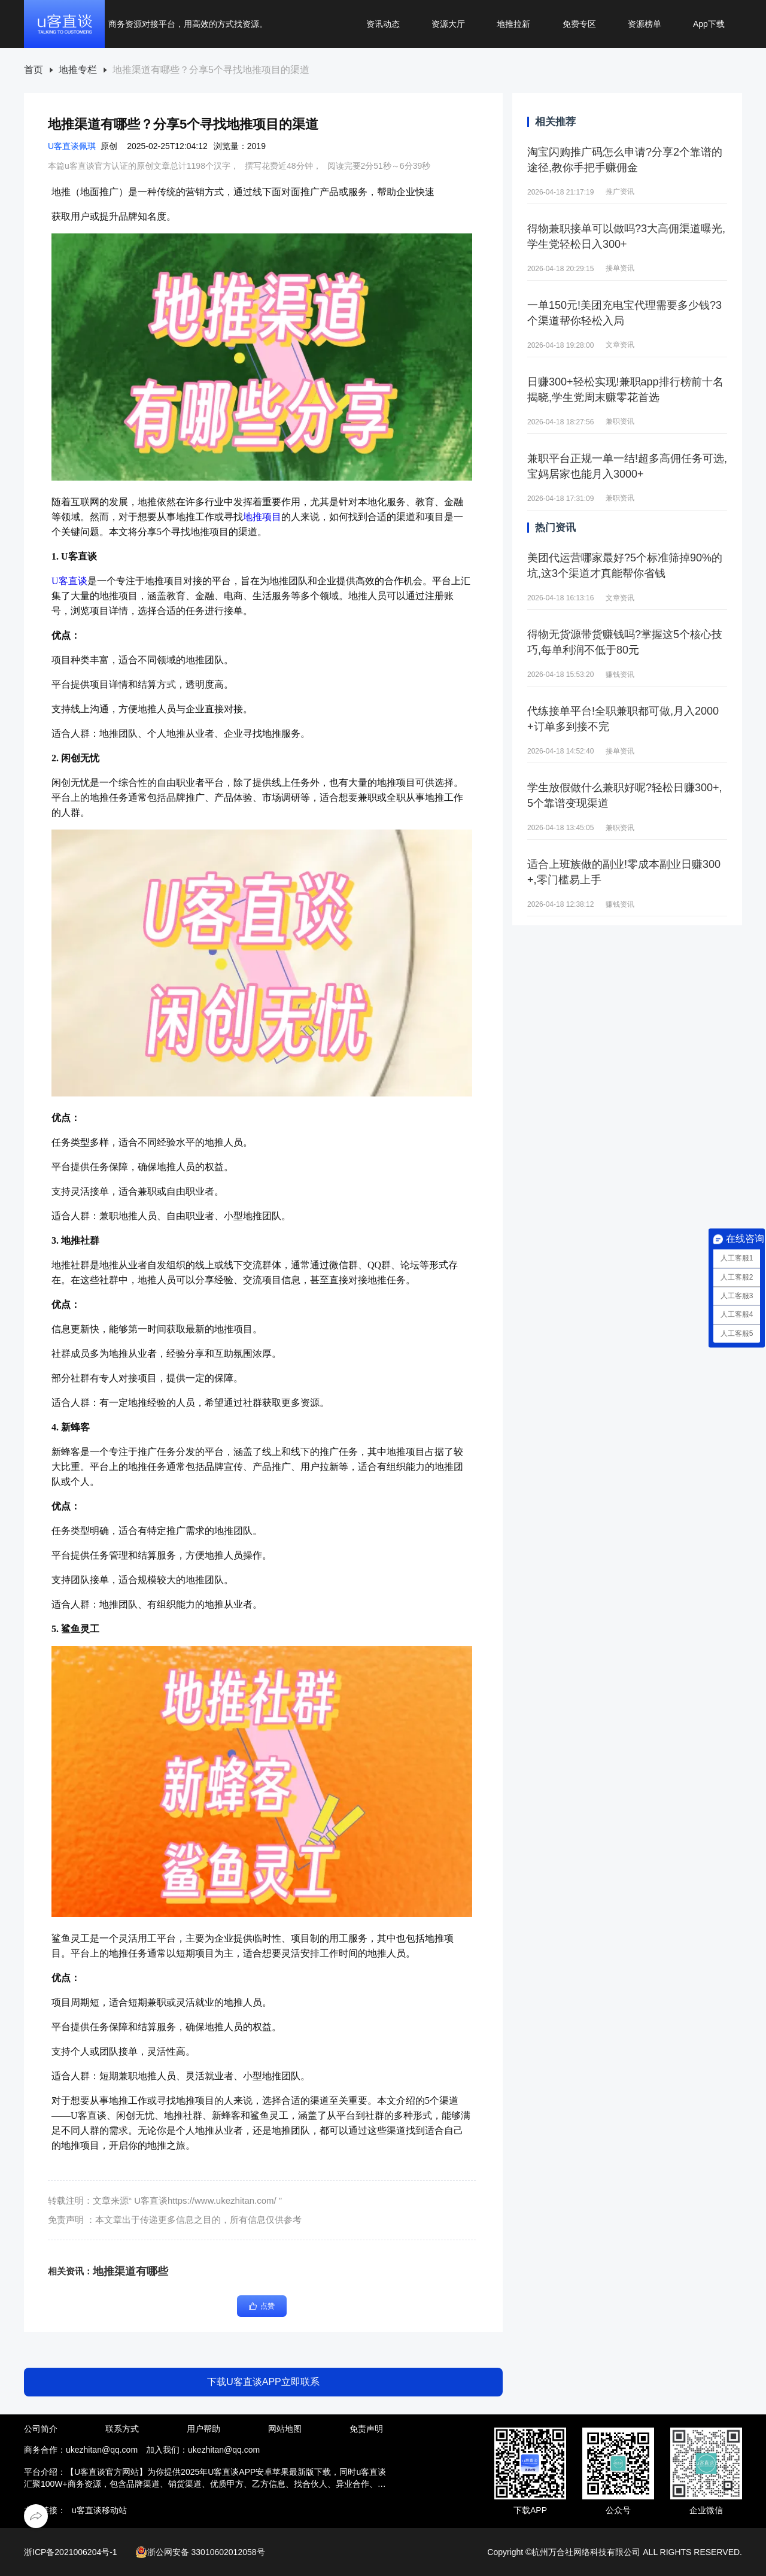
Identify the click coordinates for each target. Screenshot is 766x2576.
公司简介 (40, 2429)
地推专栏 (78, 70)
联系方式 (122, 2429)
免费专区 (579, 24)
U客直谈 (69, 581)
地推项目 (262, 517)
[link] (33, 70)
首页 (33, 70)
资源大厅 (448, 24)
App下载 (709, 24)
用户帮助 (203, 2429)
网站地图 (285, 2429)
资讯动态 (383, 24)
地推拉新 (513, 24)
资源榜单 (644, 24)
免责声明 (366, 2429)
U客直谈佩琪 (72, 146)
